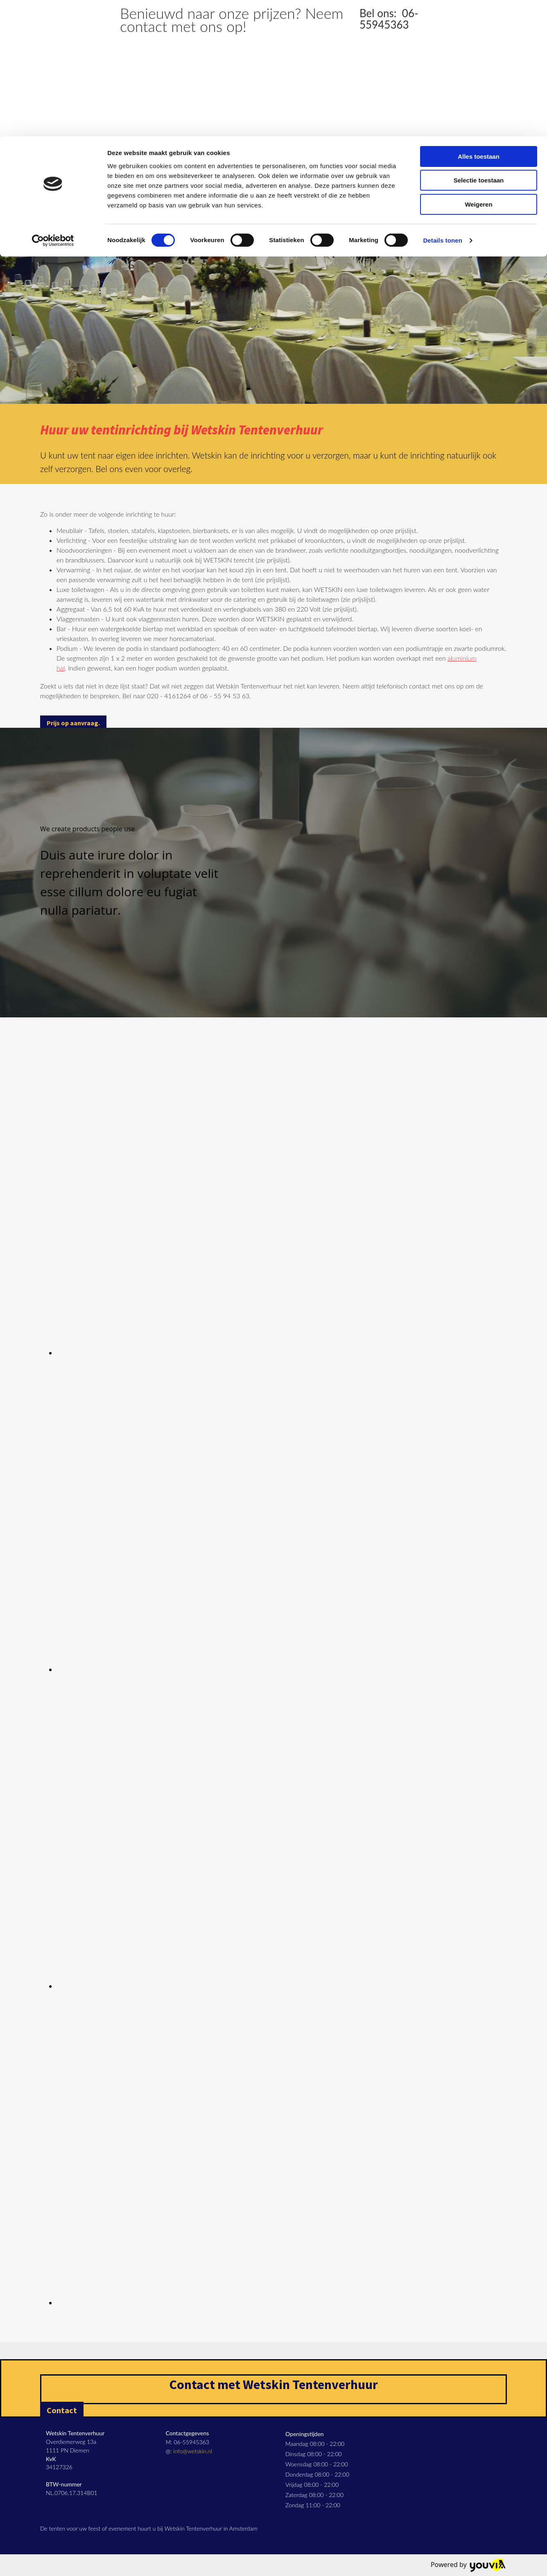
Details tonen (442, 104)
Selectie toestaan (479, 44)
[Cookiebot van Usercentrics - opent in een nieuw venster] (53, 104)
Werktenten (382, 172)
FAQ (463, 172)
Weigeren (478, 68)
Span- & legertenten (320, 172)
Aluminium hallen (142, 172)
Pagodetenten (204, 172)
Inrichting (429, 172)
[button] (73, 722)
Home (93, 172)
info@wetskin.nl (192, 2451)
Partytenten (258, 172)
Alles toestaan (479, 20)
